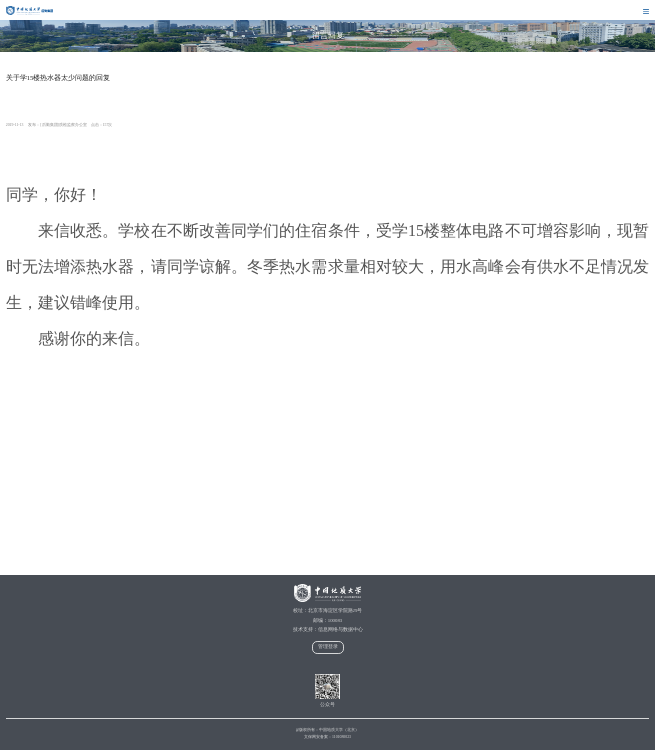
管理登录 (328, 646)
